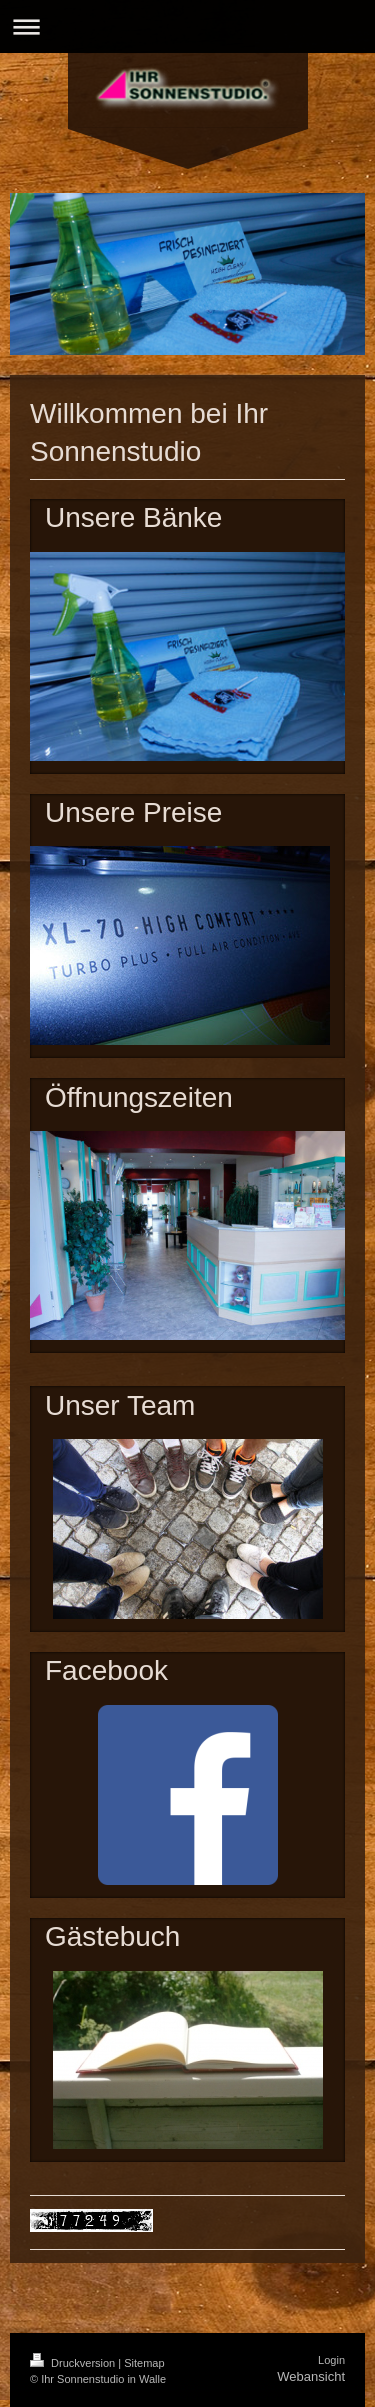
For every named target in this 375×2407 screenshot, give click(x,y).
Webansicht (311, 2376)
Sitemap (144, 2363)
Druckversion (74, 2363)
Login (331, 2360)
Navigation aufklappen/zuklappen (187, 26)
